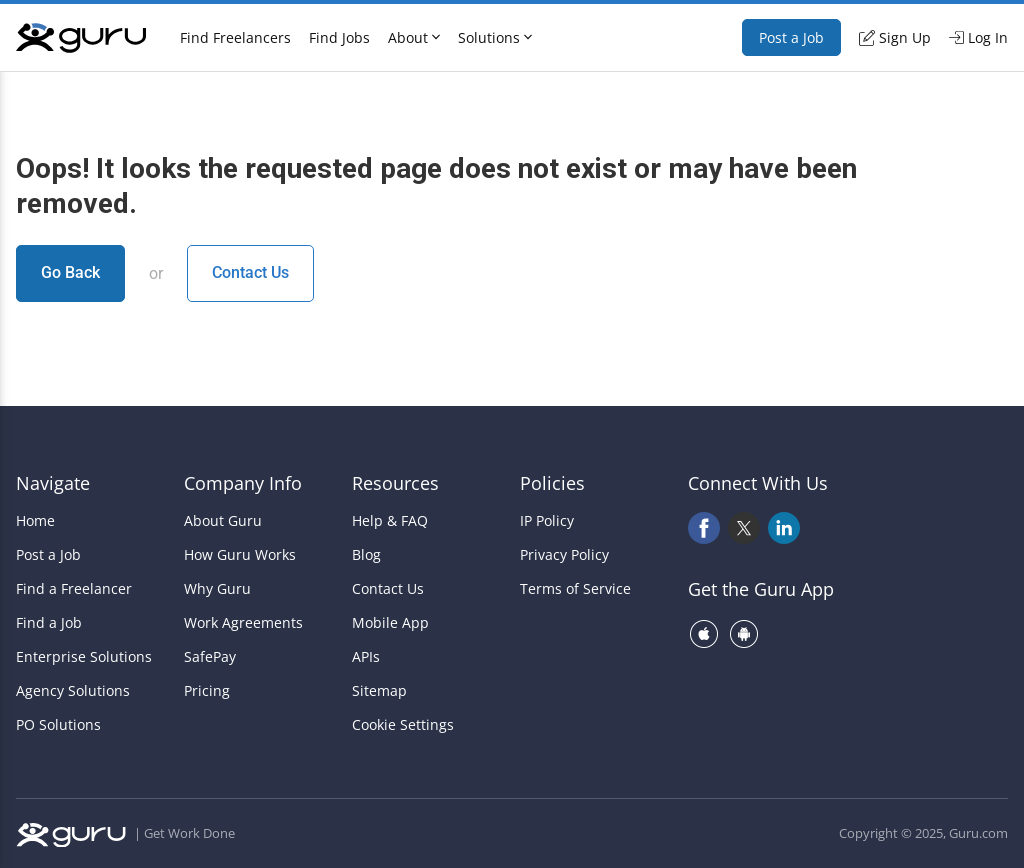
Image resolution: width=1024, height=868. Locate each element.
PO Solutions (58, 725)
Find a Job (49, 623)
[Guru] (81, 38)
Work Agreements (243, 623)
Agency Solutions (73, 691)
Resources (395, 483)
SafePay (210, 657)
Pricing (207, 691)
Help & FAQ (390, 521)
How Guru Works (240, 555)
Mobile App (390, 623)
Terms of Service (575, 589)
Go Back (70, 272)
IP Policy (547, 521)
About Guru (223, 521)
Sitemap (379, 691)
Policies (552, 483)
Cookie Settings (403, 725)
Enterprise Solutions (84, 657)
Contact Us (250, 272)
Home (35, 521)
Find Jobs (339, 37)
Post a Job (791, 37)
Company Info (243, 483)
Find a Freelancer (74, 589)
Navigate (53, 483)
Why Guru (217, 589)
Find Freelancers (235, 37)
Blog (366, 555)
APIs (366, 657)
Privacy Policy (564, 555)
